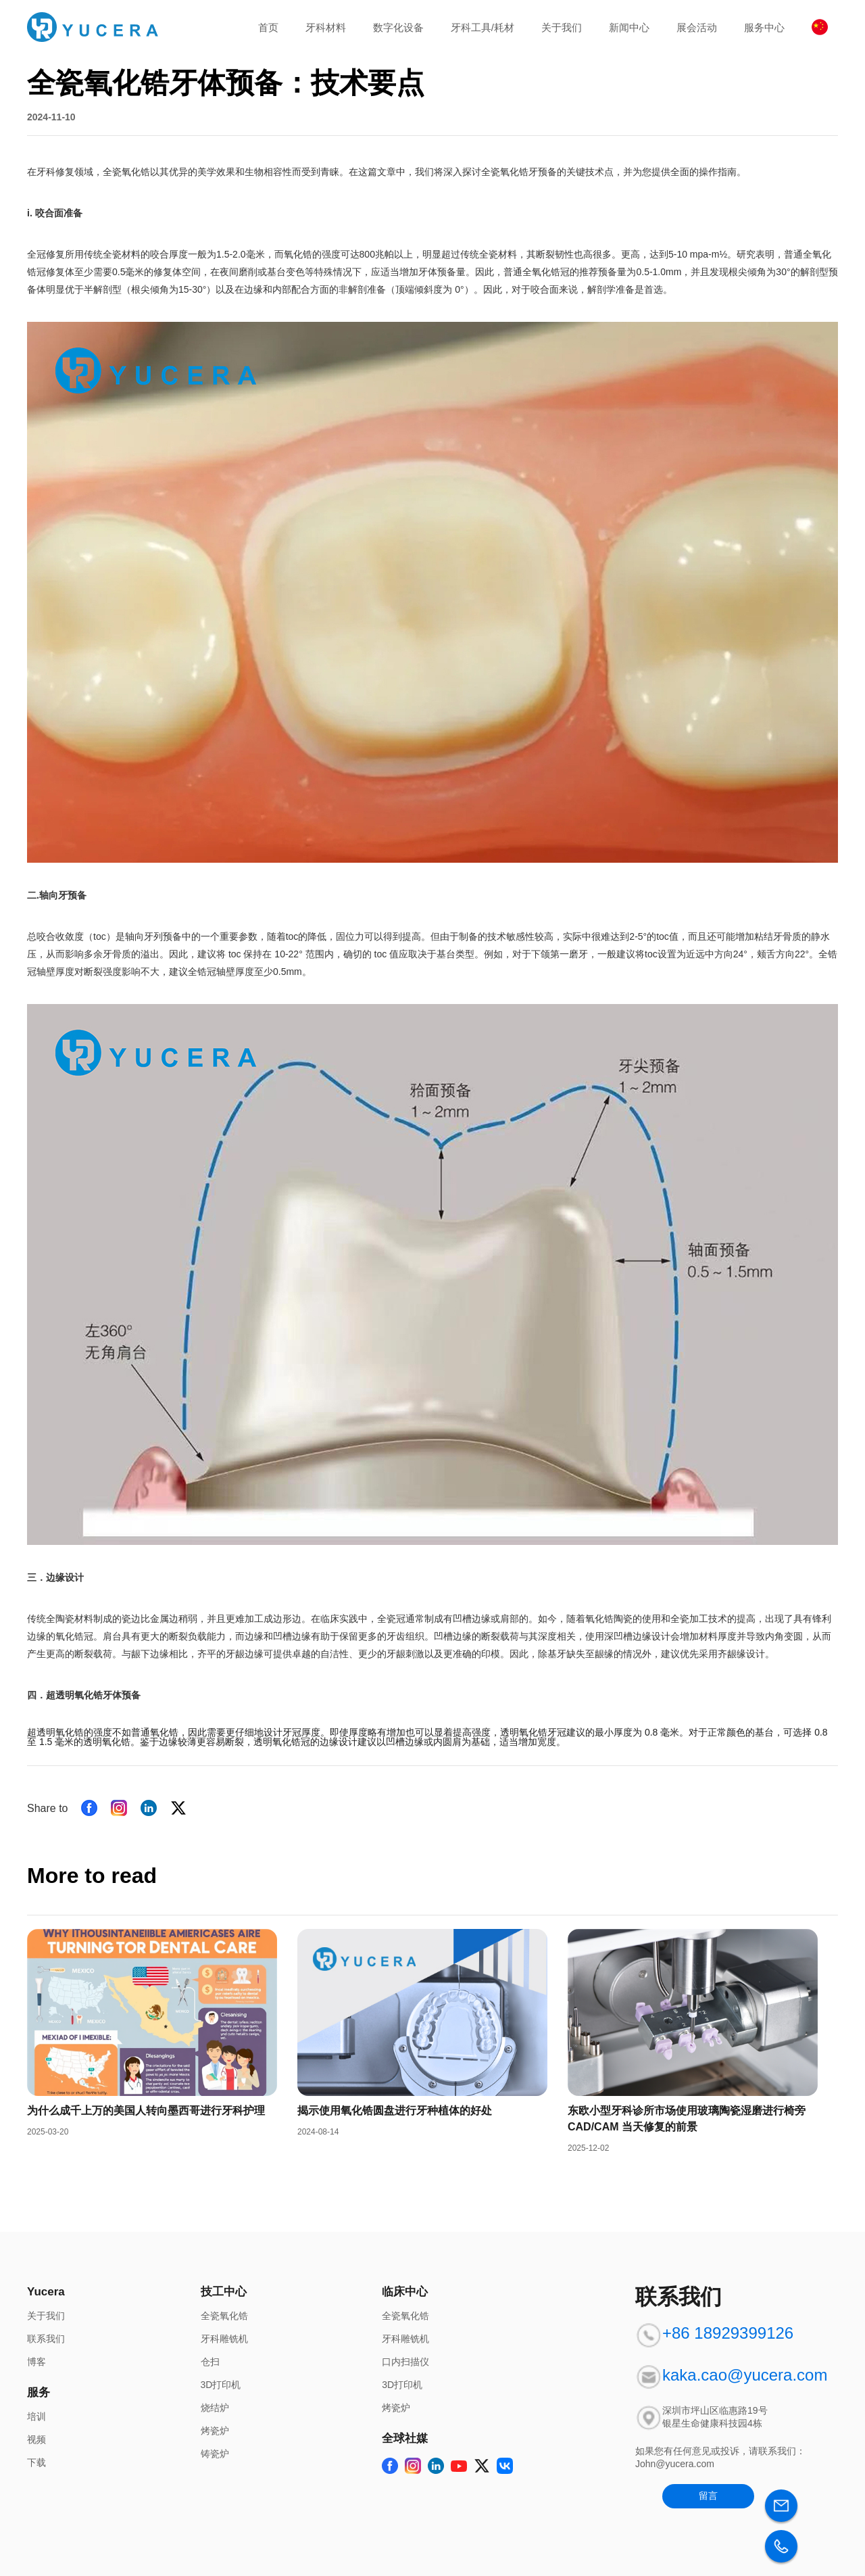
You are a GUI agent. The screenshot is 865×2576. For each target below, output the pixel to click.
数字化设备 (398, 27)
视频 (36, 2439)
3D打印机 (221, 2384)
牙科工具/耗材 (482, 27)
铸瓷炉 (215, 2453)
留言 (708, 2495)
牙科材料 (325, 27)
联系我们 (46, 2338)
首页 (268, 27)
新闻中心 (629, 27)
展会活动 (696, 27)
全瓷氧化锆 (224, 2315)
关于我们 (561, 27)
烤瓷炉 (215, 2430)
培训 (36, 2416)
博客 (36, 2361)
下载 (36, 2462)
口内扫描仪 (405, 2361)
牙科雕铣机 (224, 2338)
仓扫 (210, 2361)
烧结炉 (215, 2407)
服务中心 (764, 27)
